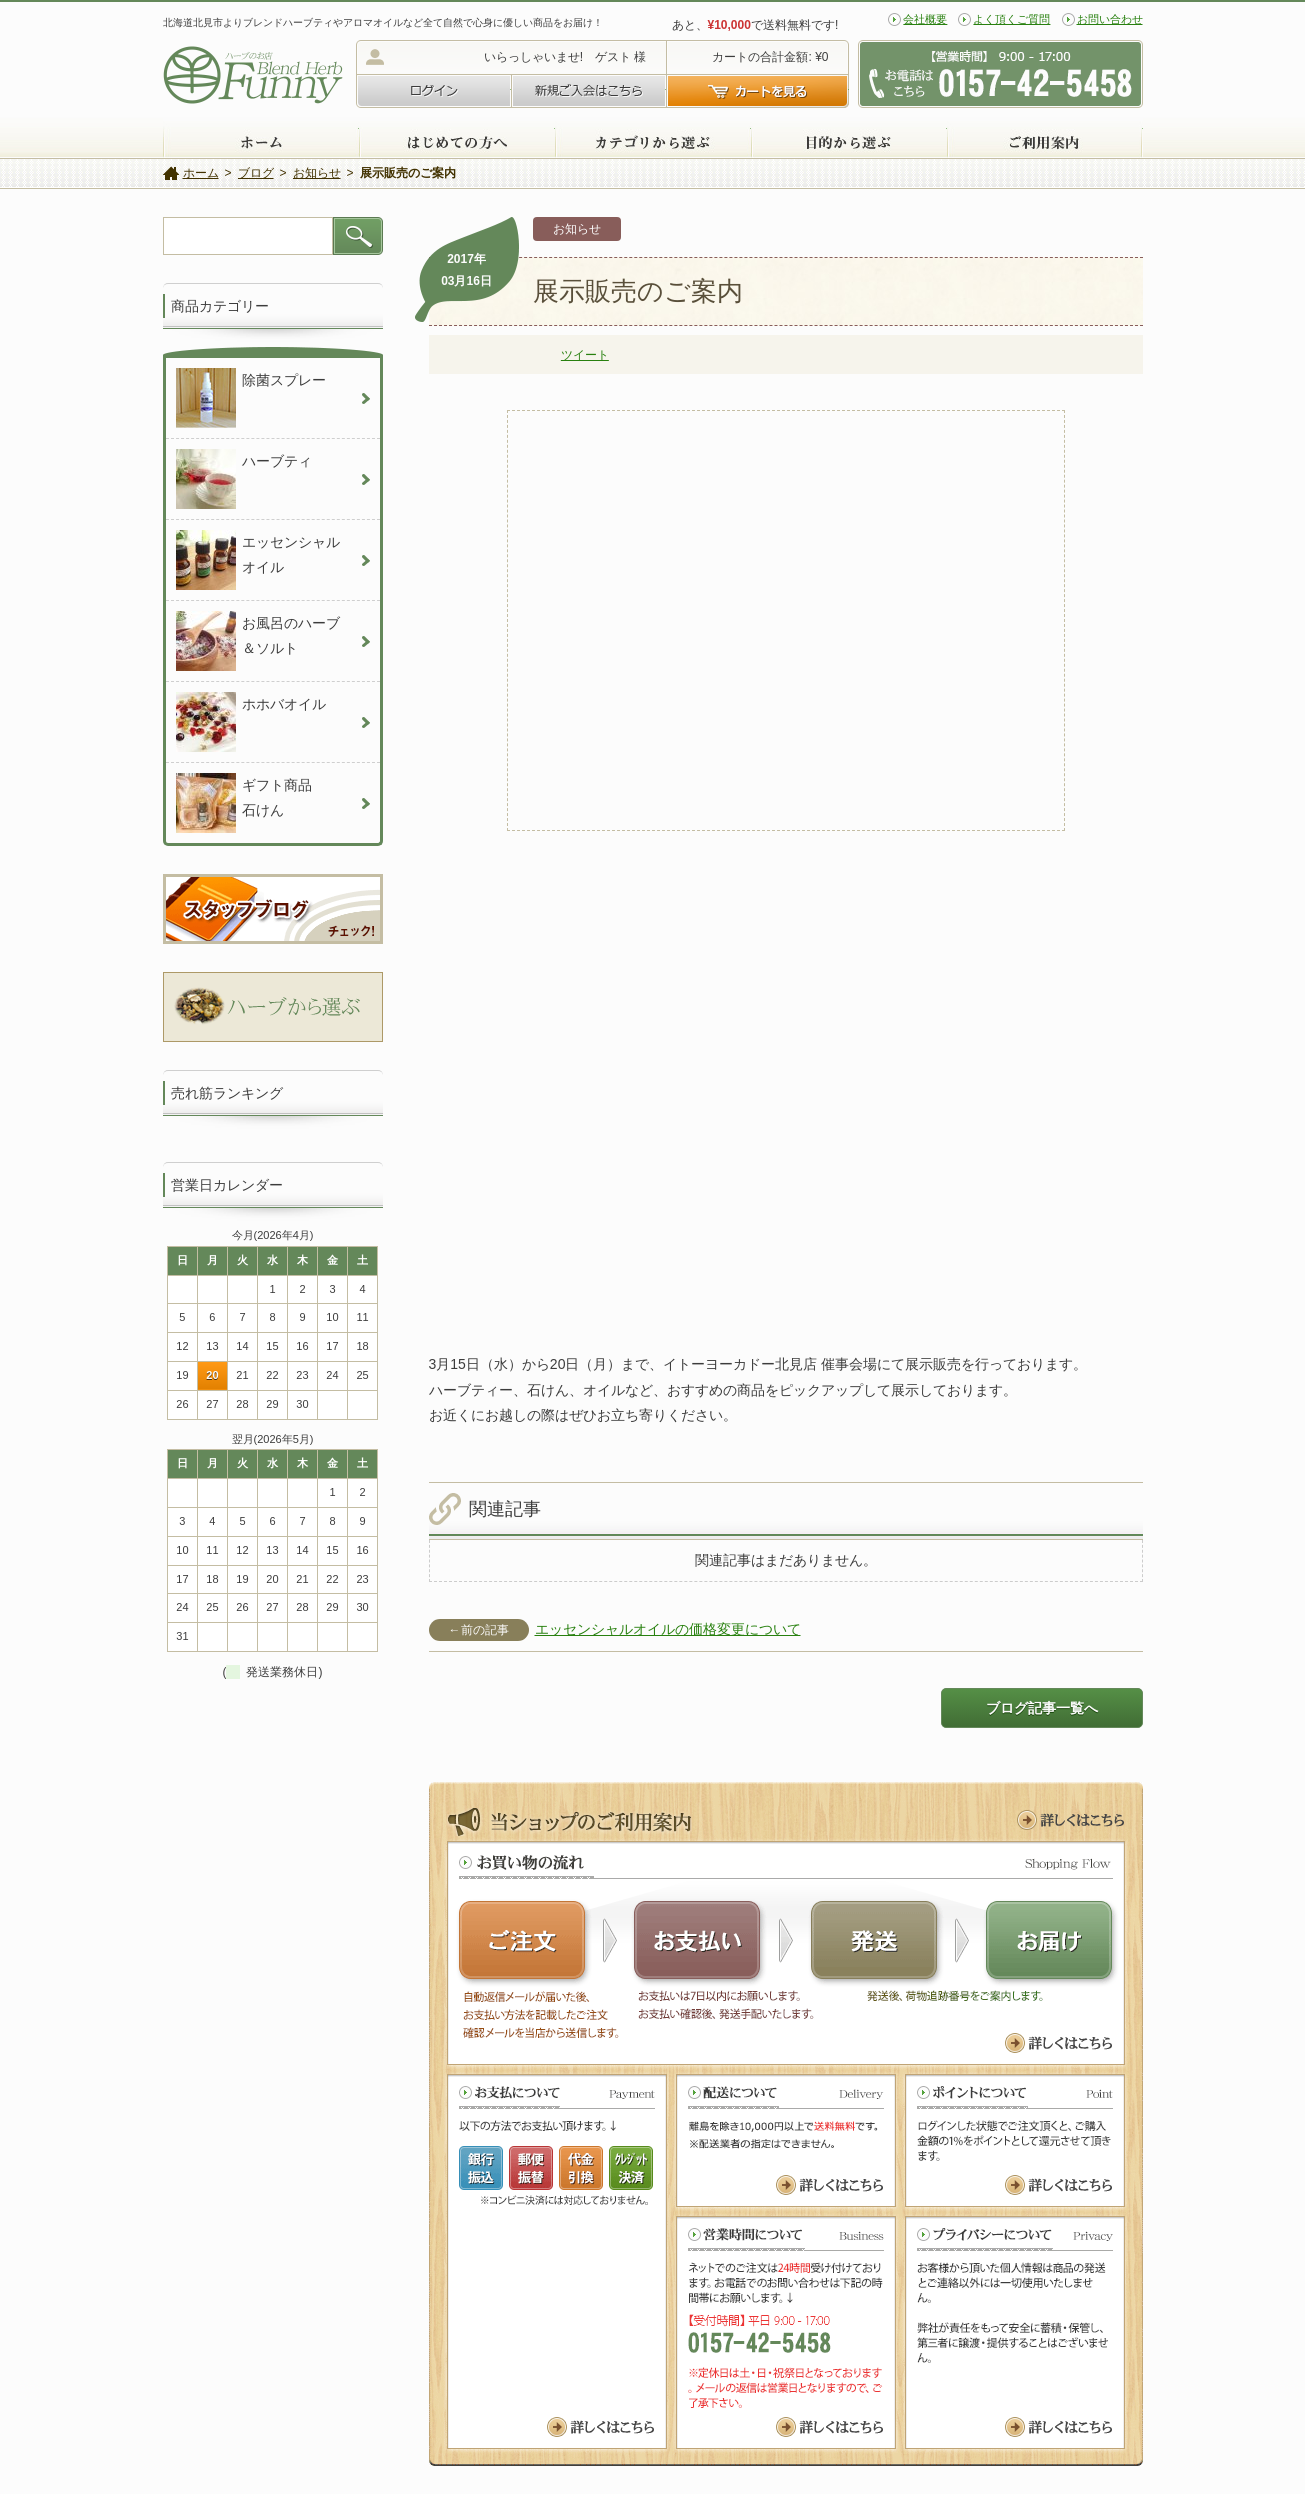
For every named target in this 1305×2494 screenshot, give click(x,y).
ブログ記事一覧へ (1042, 1708)
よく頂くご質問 (1011, 19)
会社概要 (925, 19)
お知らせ (577, 229)
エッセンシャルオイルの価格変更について (668, 1629)
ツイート (585, 355)
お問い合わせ (1110, 19)
